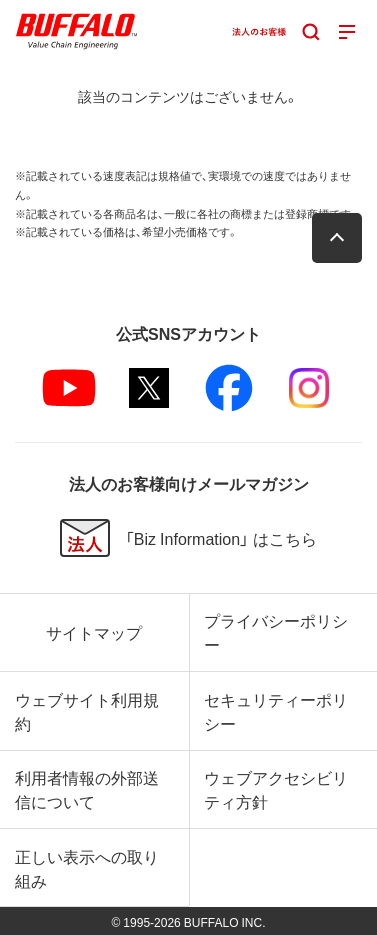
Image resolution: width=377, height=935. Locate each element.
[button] (337, 238)
